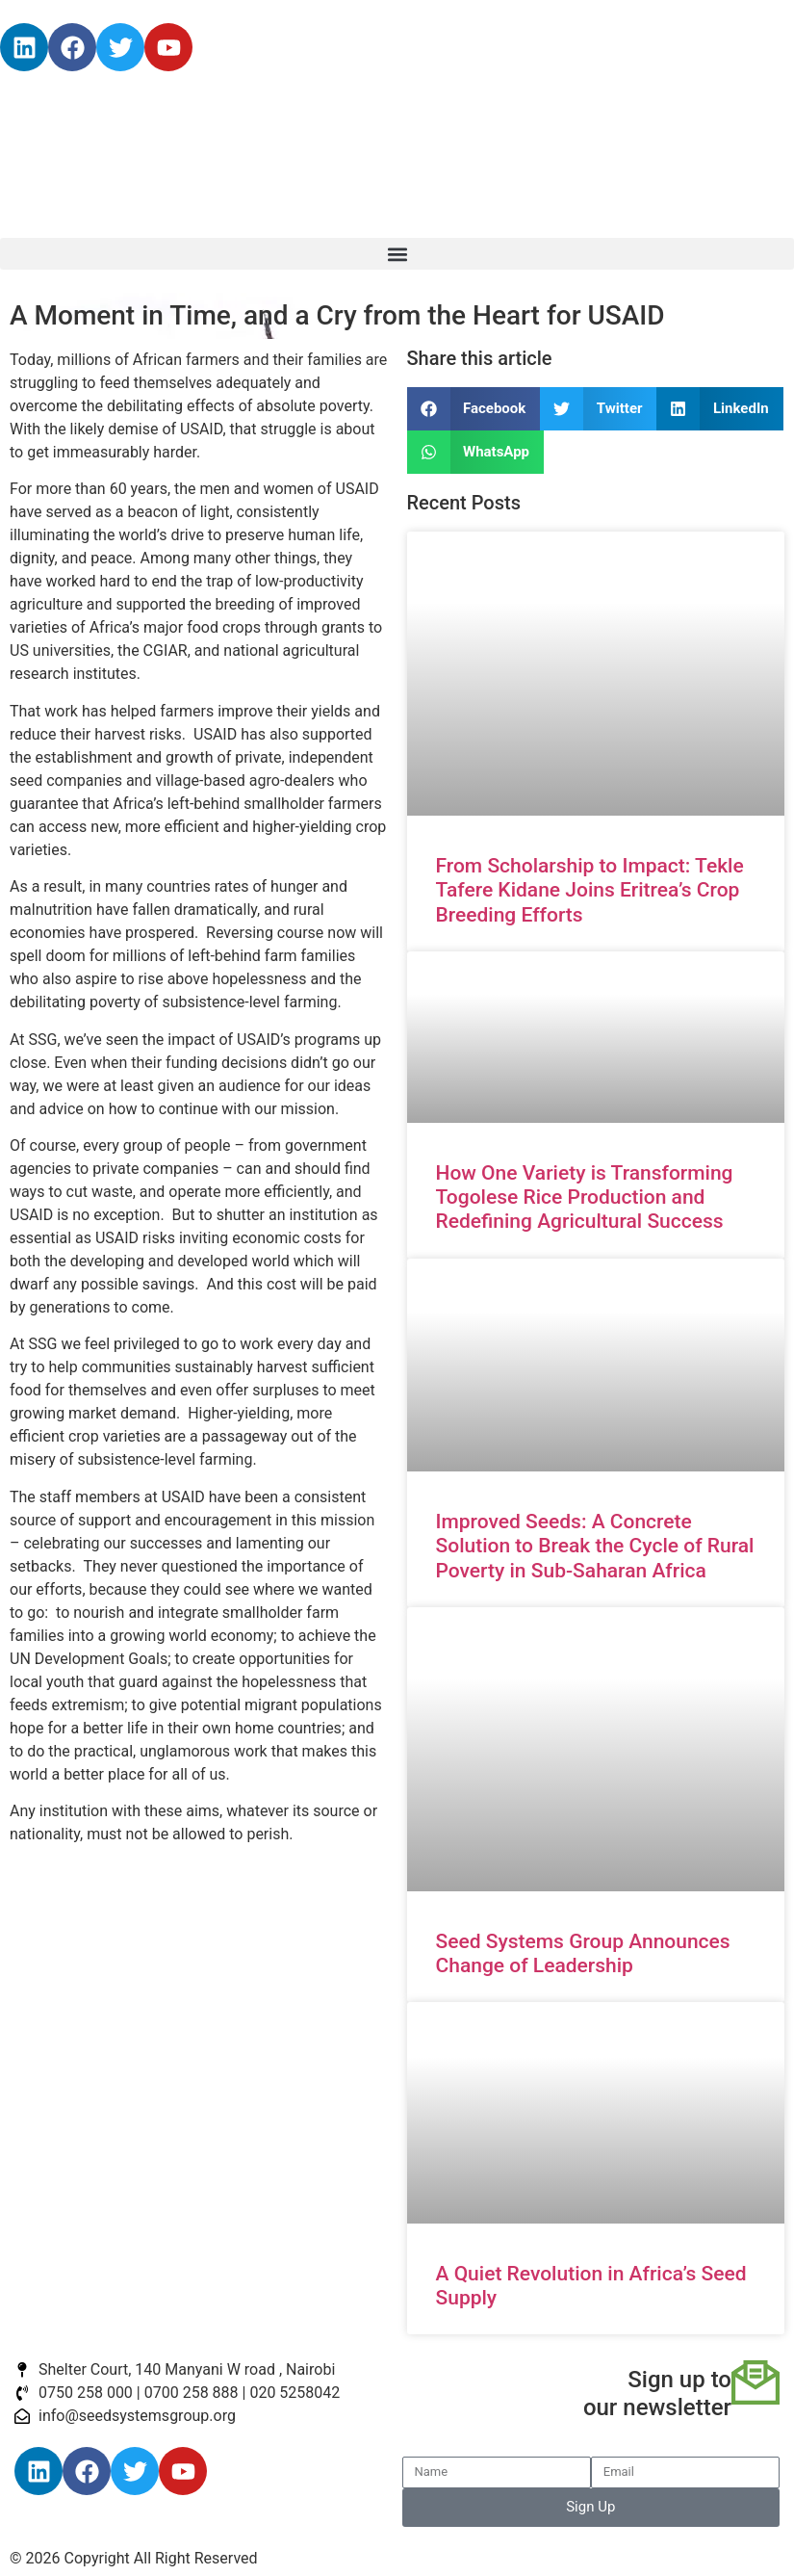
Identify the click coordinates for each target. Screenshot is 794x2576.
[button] (397, 254)
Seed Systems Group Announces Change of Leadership (583, 1953)
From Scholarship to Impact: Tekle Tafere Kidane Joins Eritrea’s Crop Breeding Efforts (590, 889)
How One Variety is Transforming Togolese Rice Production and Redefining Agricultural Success (584, 1197)
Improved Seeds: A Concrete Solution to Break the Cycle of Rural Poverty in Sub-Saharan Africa (595, 1545)
